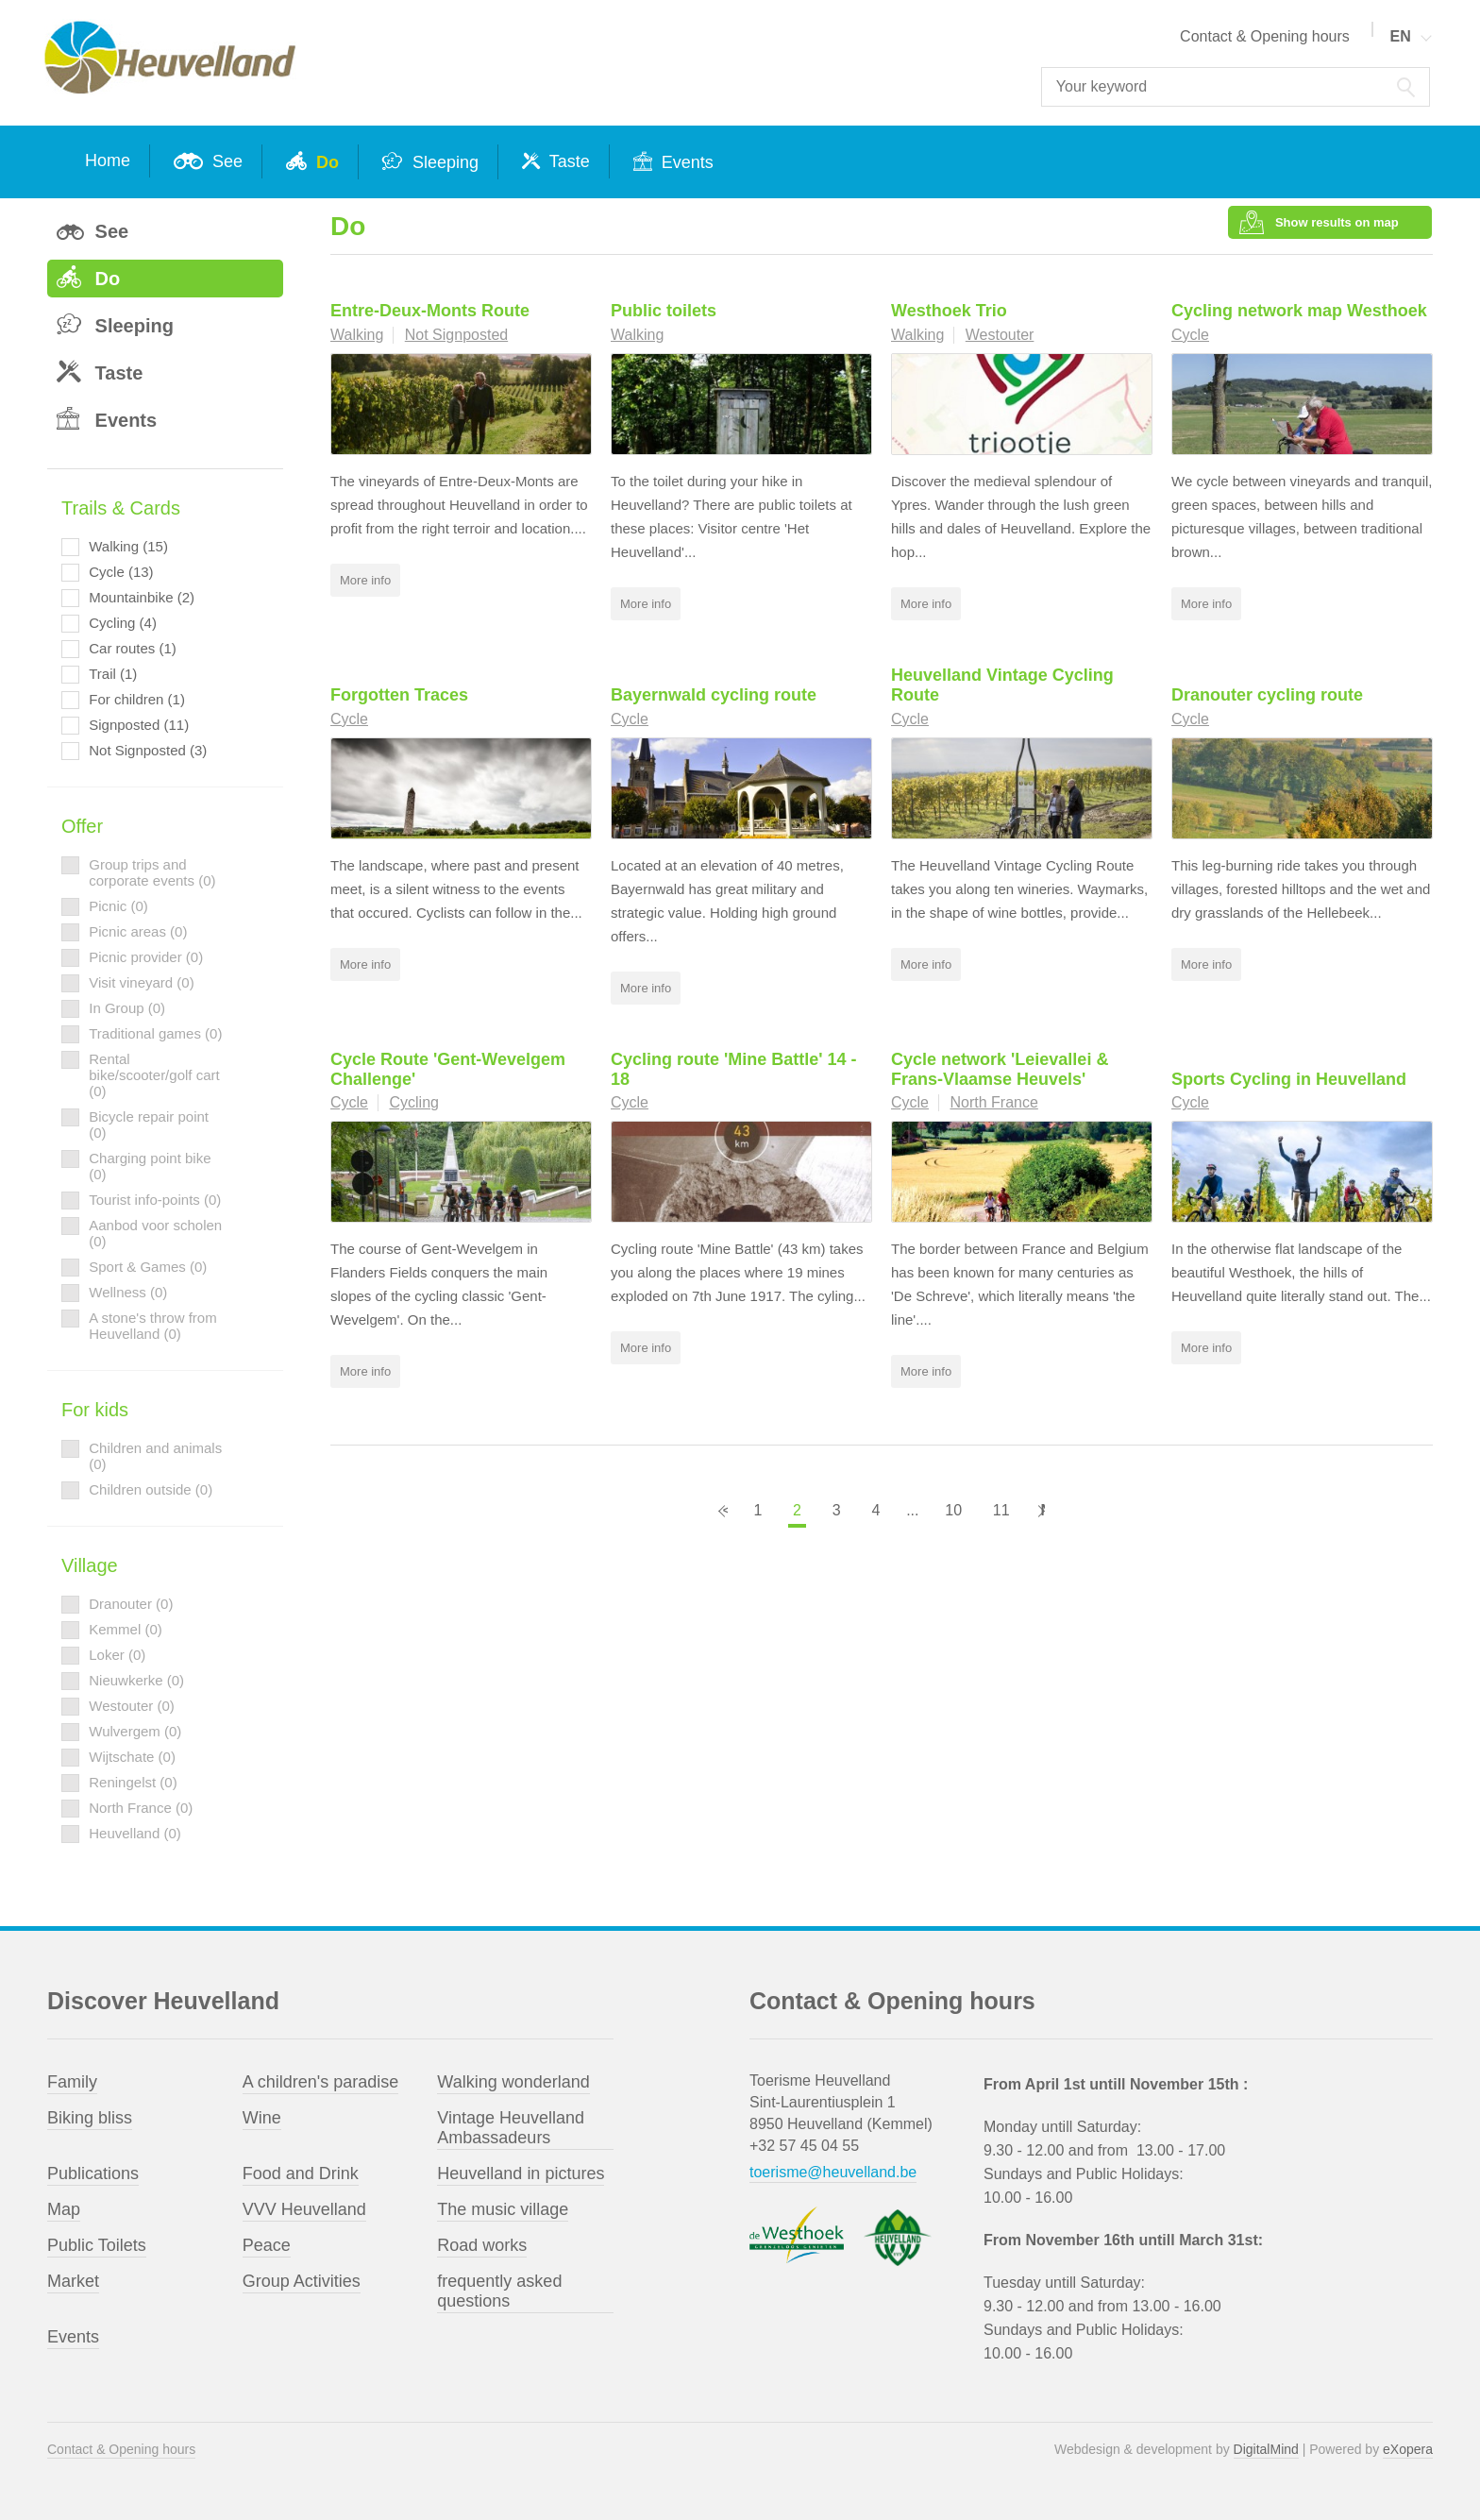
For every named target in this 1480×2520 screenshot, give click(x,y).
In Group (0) (127, 1008)
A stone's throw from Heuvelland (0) (152, 1326)
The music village (502, 2209)
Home (107, 160)
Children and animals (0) (155, 1456)
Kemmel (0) (125, 1629)
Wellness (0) (128, 1292)
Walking (356, 344)
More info (365, 590)
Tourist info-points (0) (155, 1200)
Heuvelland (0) (135, 1833)
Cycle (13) (121, 572)
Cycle (1190, 344)
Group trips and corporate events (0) (152, 872)
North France (993, 1112)
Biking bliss (89, 2117)
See (225, 161)
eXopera (1408, 2449)
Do (325, 162)
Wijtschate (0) (132, 1757)
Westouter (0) (132, 1706)
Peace (267, 2245)
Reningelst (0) (133, 1782)
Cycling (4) (123, 623)
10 (953, 1520)
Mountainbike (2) (141, 597)
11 (1001, 1520)
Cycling (413, 1112)
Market (73, 2281)
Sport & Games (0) (148, 1267)
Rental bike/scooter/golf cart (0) (154, 1075)
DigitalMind (1266, 2449)
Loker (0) (117, 1655)
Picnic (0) (118, 906)
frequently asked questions (499, 2291)
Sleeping (443, 162)
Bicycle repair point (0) (149, 1124)
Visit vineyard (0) (141, 982)
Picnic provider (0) (146, 957)
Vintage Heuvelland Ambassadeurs (510, 2127)
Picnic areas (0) (138, 931)
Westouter (1000, 344)
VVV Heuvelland (304, 2209)
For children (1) (137, 699)
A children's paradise (321, 2081)
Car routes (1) (133, 648)
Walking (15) (128, 546)
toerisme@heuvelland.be (833, 2172)
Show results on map (1338, 226)
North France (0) (141, 1808)
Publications (93, 2173)
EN (1400, 36)
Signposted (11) (139, 725)
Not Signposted (456, 344)
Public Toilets (96, 2245)
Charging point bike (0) (149, 1166)
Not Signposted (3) (148, 750)
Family (72, 2081)
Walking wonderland (513, 2081)
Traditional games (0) (155, 1033)
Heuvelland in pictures (520, 2173)
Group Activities (302, 2281)
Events (685, 162)
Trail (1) (113, 674)
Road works (482, 2245)
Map (63, 2209)
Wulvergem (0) (135, 1731)
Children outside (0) (150, 1489)
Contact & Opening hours (1265, 36)
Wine (262, 2117)
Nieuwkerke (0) (136, 1680)
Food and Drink (301, 2173)
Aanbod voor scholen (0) (155, 1233)
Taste (567, 161)
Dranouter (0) (131, 1604)
